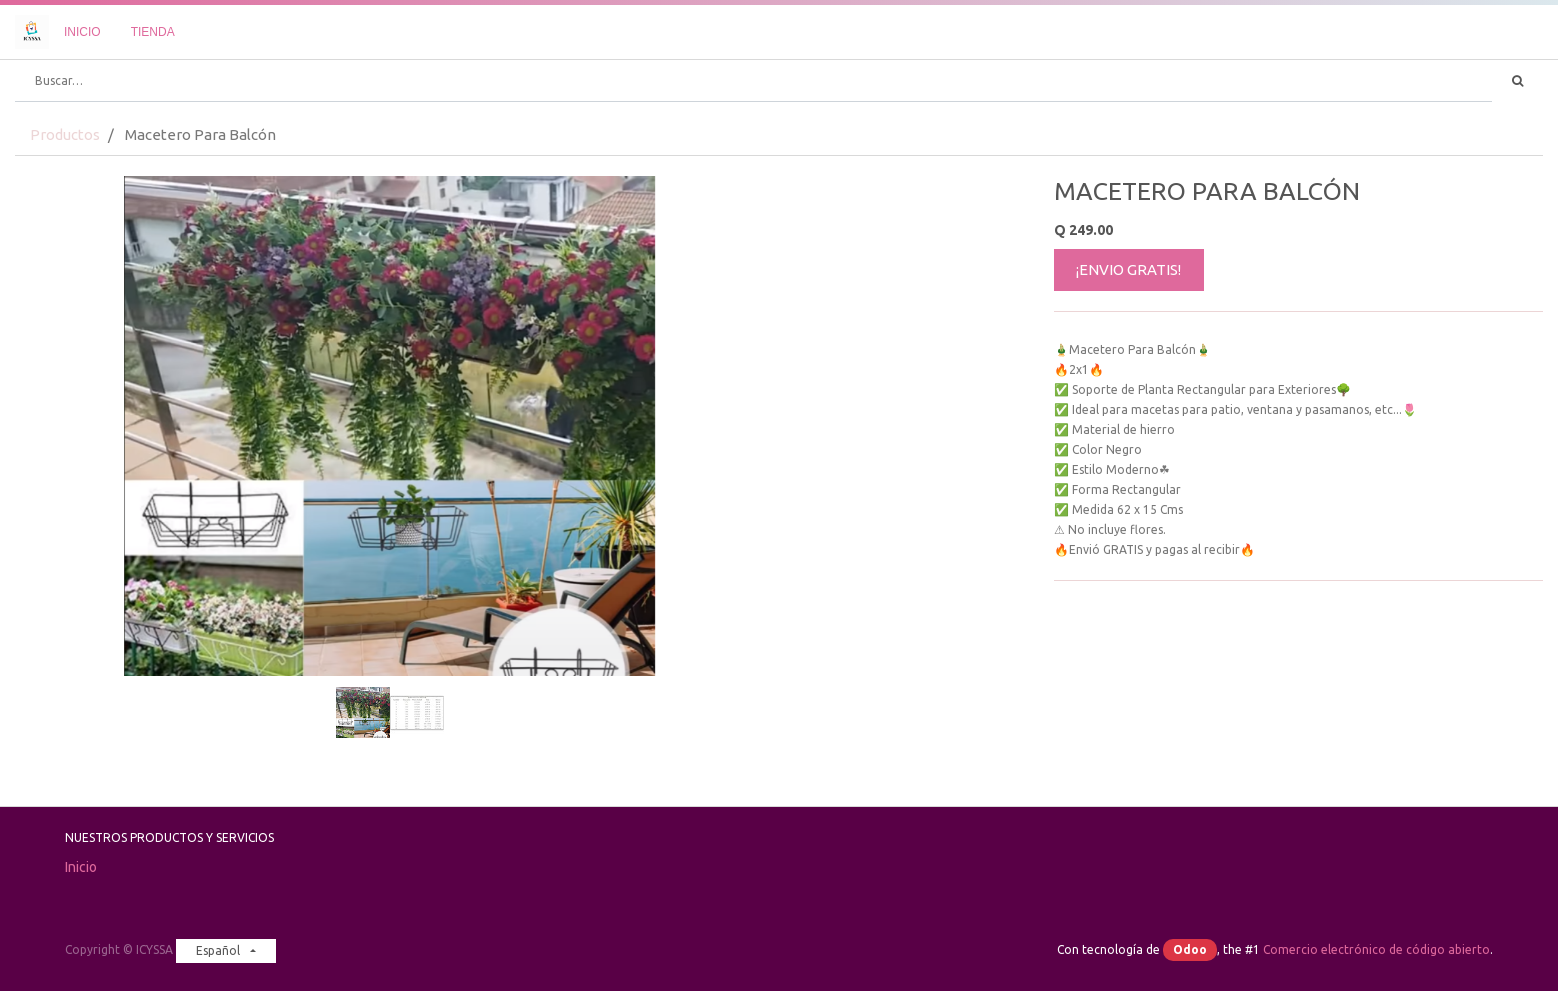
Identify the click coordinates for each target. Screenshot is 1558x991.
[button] (71, 376)
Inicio (81, 867)
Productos (65, 134)
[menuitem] (82, 32)
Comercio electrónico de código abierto (1376, 949)
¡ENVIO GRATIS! (1128, 269)
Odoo (1190, 949)
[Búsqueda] (1517, 81)
